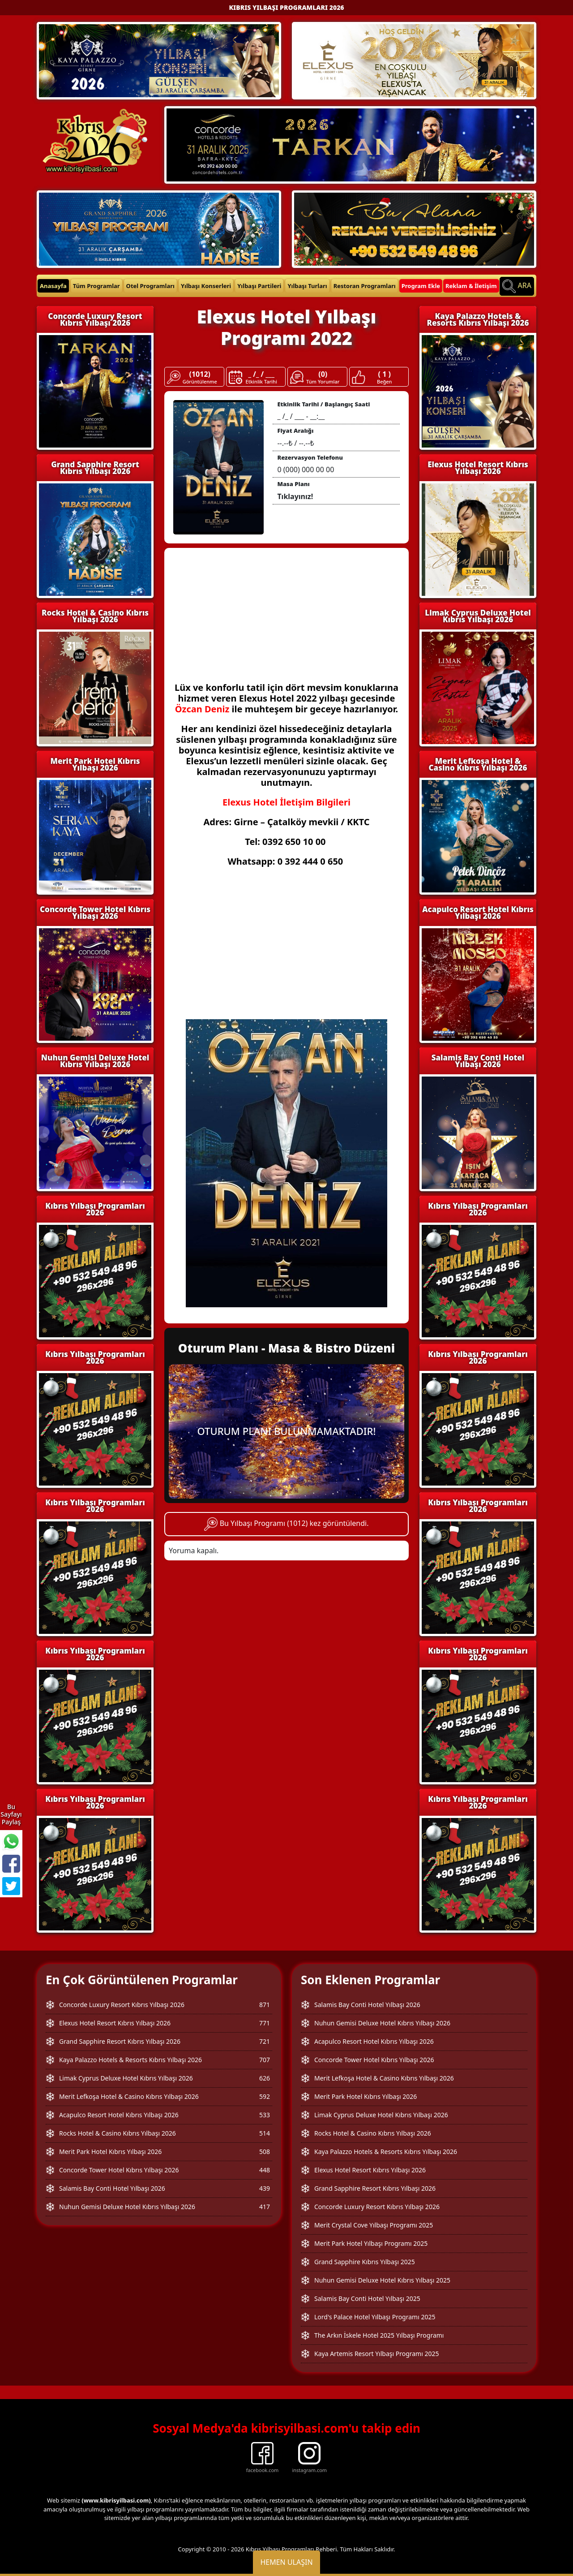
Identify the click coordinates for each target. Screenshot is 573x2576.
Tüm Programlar (96, 286)
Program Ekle (421, 286)
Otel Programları (150, 286)
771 (264, 2023)
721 (264, 2041)
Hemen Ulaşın (286, 2562)
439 (264, 2188)
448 (264, 2170)
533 (264, 2115)
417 (264, 2206)
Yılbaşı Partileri (259, 286)
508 (264, 2151)
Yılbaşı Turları (307, 286)
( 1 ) (384, 374)
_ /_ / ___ (261, 374)
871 (264, 2004)
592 (264, 2096)
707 (264, 2059)
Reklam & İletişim (471, 286)
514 (264, 2133)
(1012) (199, 374)
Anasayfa (53, 286)
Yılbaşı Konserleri (206, 286)
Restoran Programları (365, 286)
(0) (322, 374)
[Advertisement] (286, 619)
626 (264, 2078)
